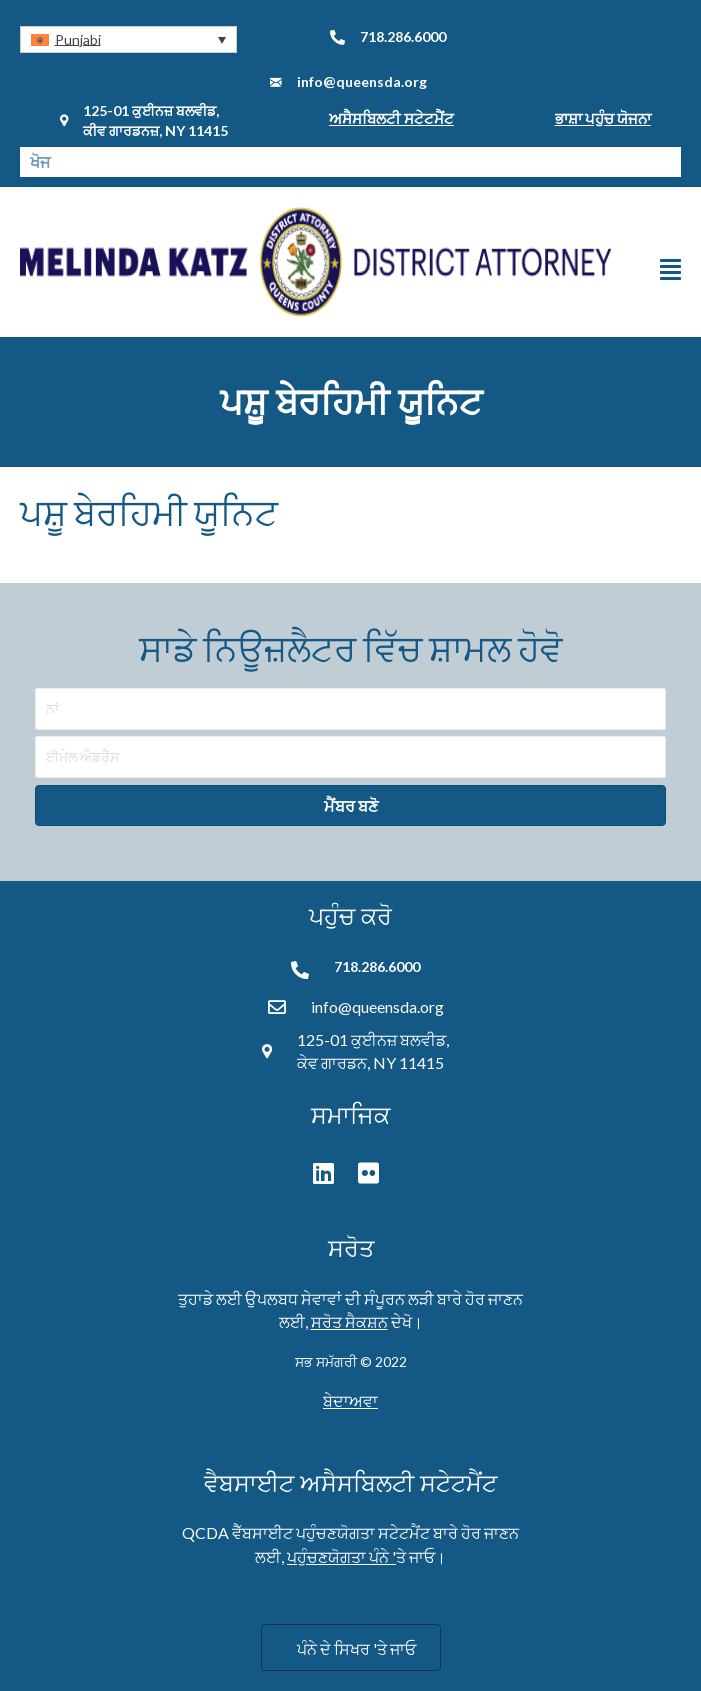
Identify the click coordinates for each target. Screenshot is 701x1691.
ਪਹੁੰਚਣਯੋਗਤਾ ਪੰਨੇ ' (341, 1556)
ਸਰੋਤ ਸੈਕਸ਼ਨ (349, 1321)
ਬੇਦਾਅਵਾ (350, 1400)
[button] (128, 39)
